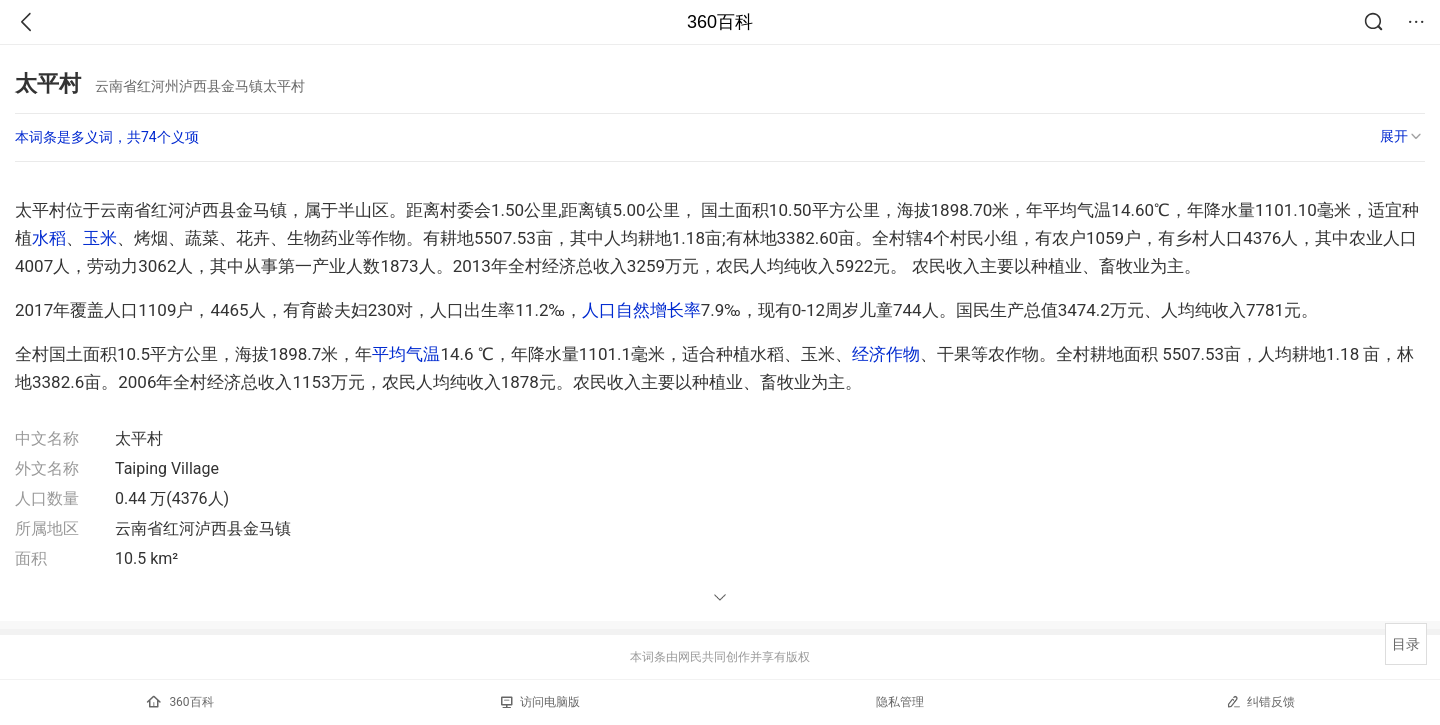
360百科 (720, 22)
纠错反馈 (1260, 701)
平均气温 (406, 354)
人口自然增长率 (641, 310)
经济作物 (886, 354)
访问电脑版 (540, 702)
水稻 (49, 238)
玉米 (100, 238)
